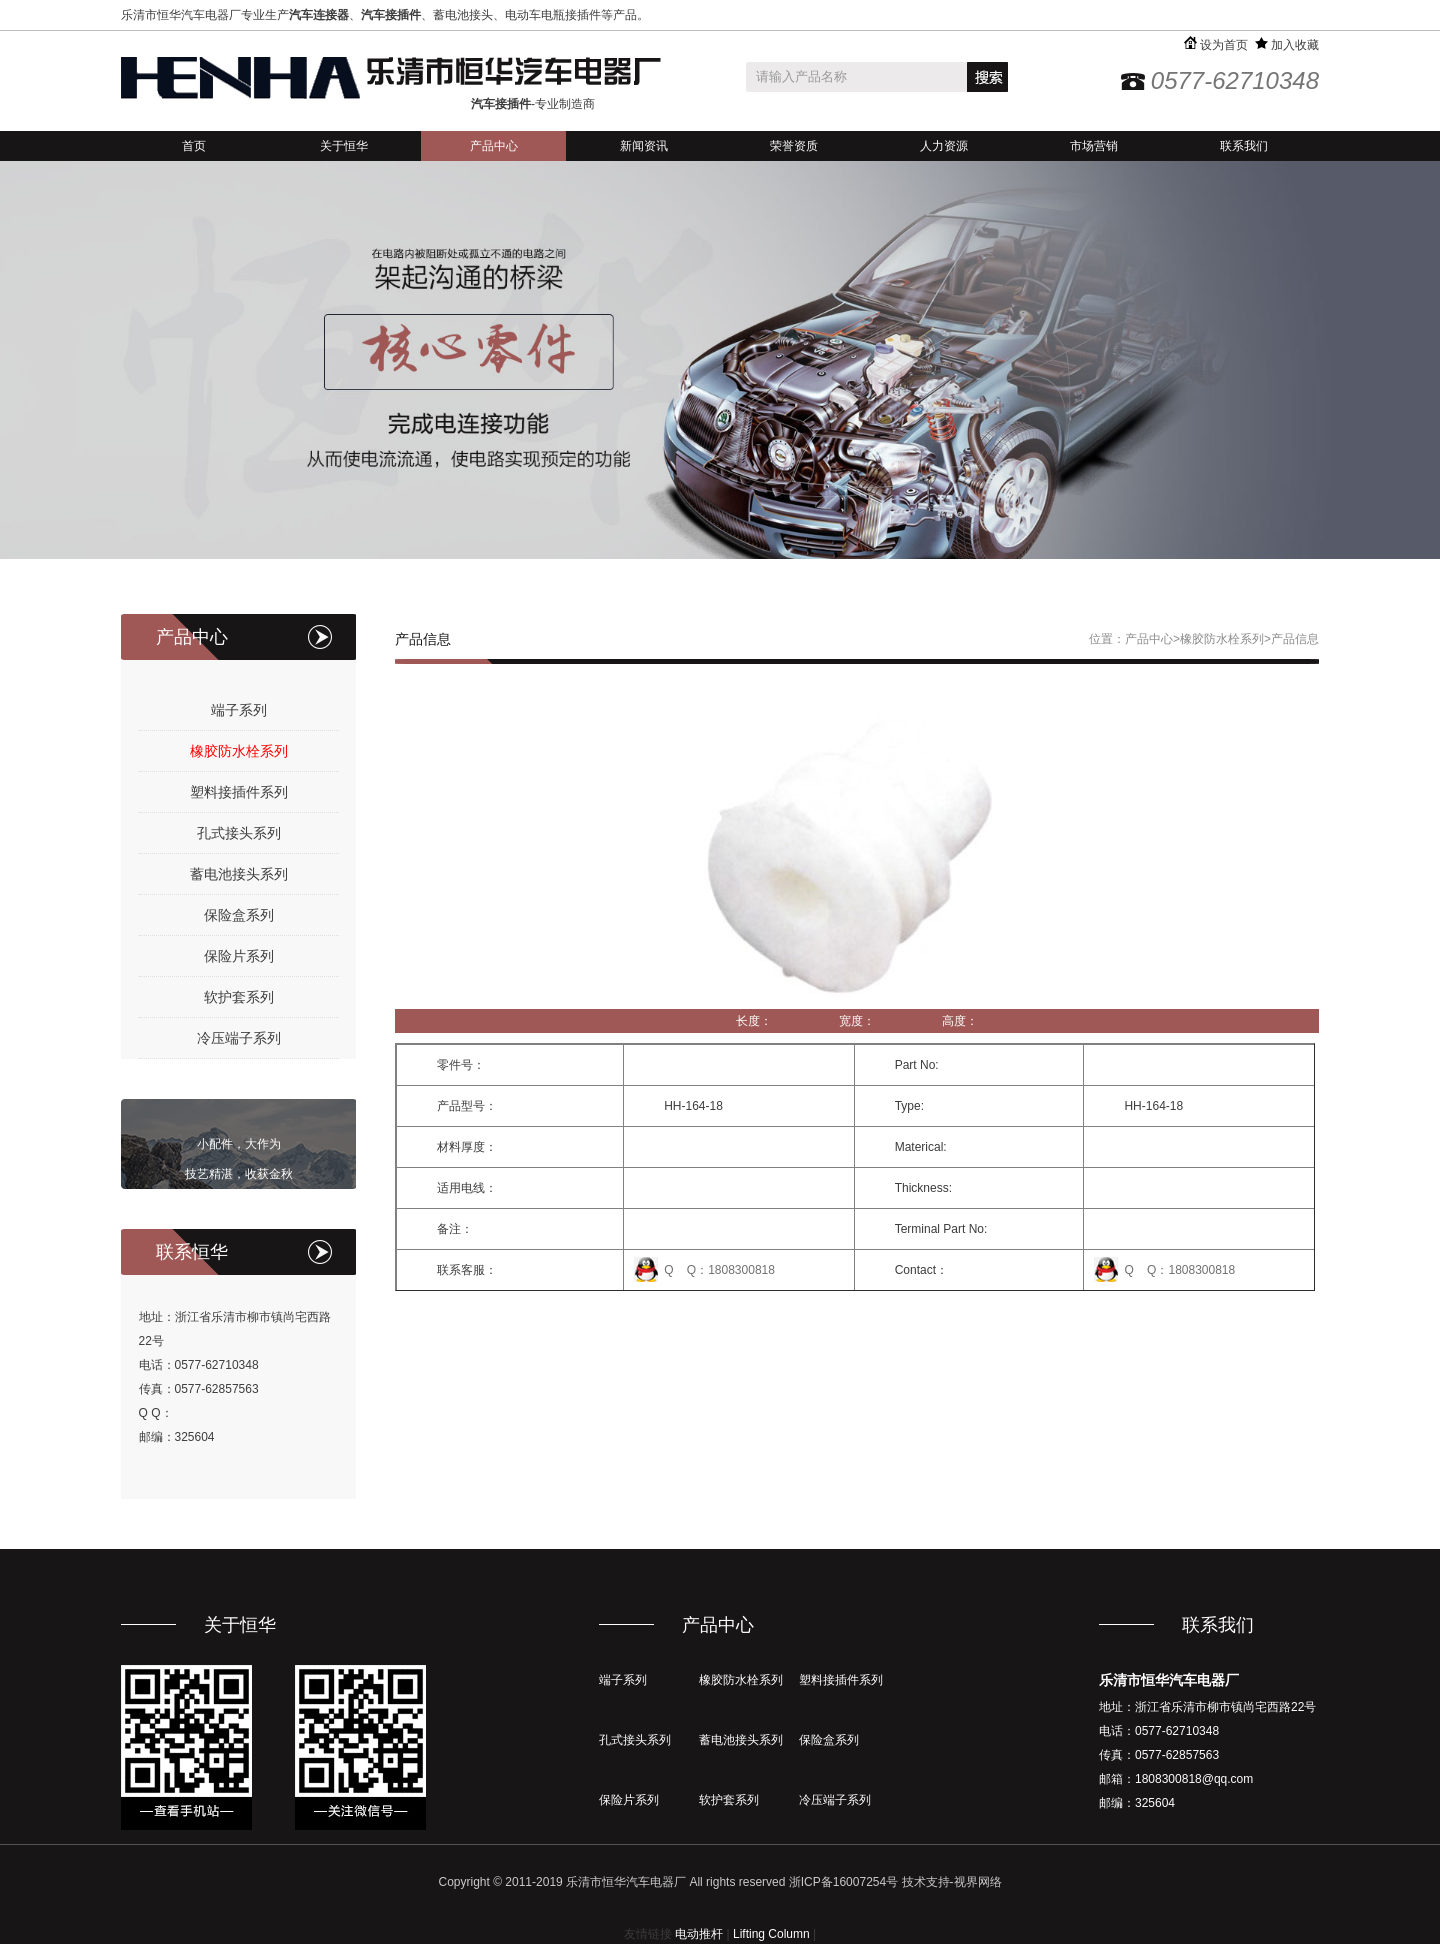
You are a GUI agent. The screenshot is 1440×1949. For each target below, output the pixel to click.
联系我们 (1244, 146)
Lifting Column (771, 1934)
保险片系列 (239, 956)
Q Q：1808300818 (719, 1270)
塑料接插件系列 (239, 792)
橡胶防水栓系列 (239, 751)
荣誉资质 (794, 146)
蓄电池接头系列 (239, 874)
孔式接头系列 (239, 833)
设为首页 (1216, 45)
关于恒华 (344, 146)
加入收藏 (1287, 45)
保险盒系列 (239, 915)
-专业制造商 (533, 104)
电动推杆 (699, 1934)
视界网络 (978, 1882)
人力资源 (944, 146)
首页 (194, 146)
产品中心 (494, 146)
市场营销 (1094, 146)
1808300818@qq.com (1194, 1779)
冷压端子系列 (239, 1038)
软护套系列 (239, 997)
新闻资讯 (644, 146)
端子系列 (239, 710)
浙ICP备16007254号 (843, 1882)
